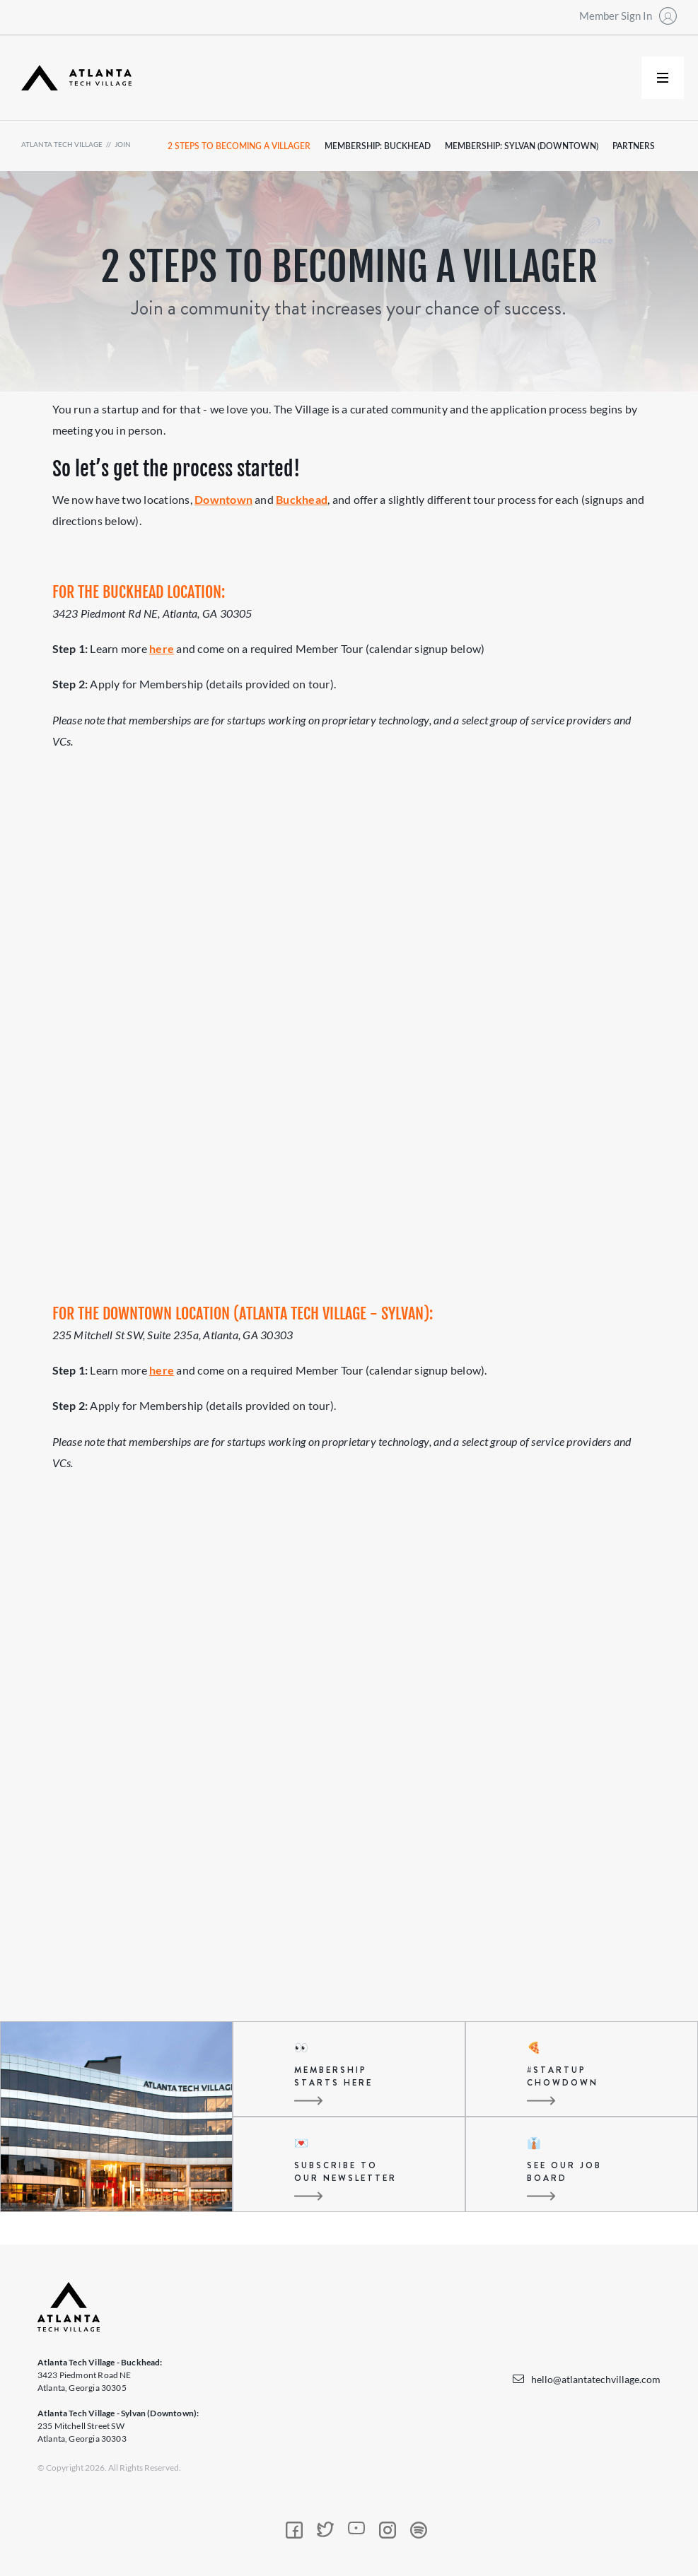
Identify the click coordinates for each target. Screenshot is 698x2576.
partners (633, 146)
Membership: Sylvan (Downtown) (521, 146)
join (123, 144)
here (161, 648)
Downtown (223, 499)
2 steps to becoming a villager (239, 146)
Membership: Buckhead (378, 146)
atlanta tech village (62, 144)
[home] (76, 78)
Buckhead (301, 499)
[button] (662, 78)
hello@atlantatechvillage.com (596, 2379)
